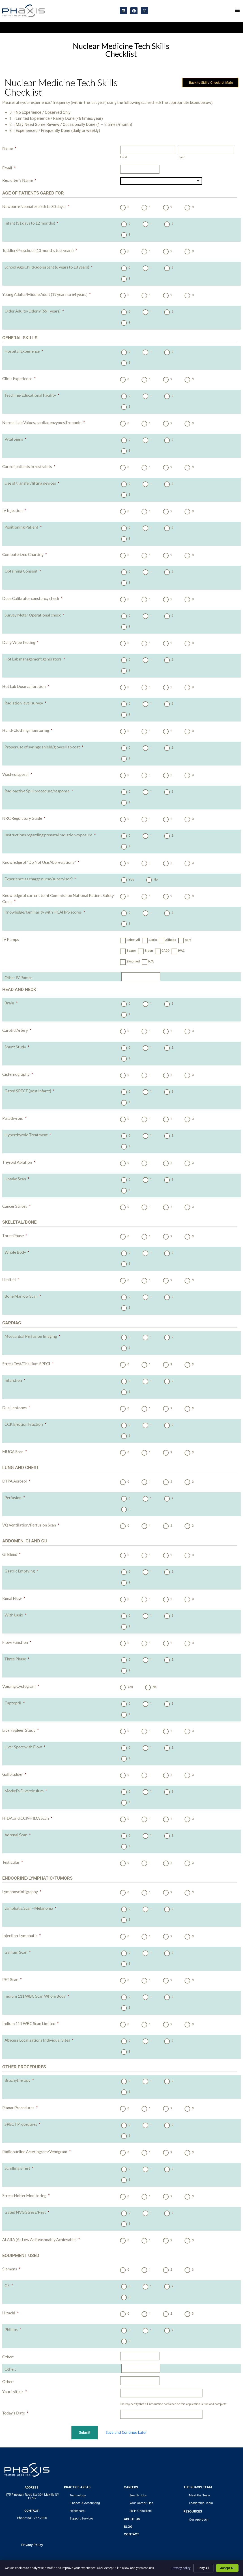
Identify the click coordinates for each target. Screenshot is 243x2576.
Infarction (14, 1380)
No (156, 879)
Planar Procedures (20, 2107)
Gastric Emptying (21, 1570)
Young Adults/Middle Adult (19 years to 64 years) (46, 294)
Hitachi (10, 2312)
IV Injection (14, 510)
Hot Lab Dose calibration (25, 686)
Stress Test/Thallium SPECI (28, 1363)
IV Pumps (10, 939)
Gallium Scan (17, 1952)
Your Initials (14, 2391)
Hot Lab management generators (34, 658)
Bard (188, 940)
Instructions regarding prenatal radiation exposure (50, 834)
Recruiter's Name (19, 180)
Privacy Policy (32, 2545)
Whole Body (16, 1252)
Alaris (152, 940)
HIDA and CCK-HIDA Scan (27, 1818)
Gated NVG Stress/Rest (26, 2212)
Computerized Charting (24, 554)
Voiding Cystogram (20, 1686)
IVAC (181, 950)
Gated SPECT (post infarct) (29, 1090)
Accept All (227, 2568)
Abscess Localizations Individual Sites (38, 2040)
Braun (148, 950)
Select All (133, 940)
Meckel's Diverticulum (25, 1790)
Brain (10, 1002)
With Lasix (15, 1614)
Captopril (14, 1702)
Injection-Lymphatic (21, 1935)
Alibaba (170, 940)
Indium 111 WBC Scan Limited (30, 2023)
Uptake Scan (16, 1178)
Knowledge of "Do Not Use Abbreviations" (40, 862)
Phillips (12, 2329)
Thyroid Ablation (18, 1162)
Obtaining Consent (22, 571)
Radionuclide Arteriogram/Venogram (36, 2151)
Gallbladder (14, 1774)
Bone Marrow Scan (22, 1296)
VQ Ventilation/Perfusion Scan (30, 1524)
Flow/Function (16, 1642)
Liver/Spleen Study (20, 1730)
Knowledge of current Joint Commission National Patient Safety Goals (58, 898)
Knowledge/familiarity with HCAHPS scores (44, 912)
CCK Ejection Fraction (25, 1424)
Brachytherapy (19, 2080)
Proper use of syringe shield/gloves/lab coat (43, 746)
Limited (10, 1279)
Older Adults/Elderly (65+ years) (34, 310)
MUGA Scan (14, 1451)
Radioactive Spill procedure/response (38, 790)
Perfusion (14, 1497)
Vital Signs (15, 439)
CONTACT (131, 2534)
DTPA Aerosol (16, 1480)
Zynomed (133, 961)
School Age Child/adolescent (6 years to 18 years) (48, 267)
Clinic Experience (19, 378)
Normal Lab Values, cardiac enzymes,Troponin (43, 422)
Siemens (11, 2268)
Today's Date (15, 2412)
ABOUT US (132, 2519)
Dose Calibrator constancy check (32, 598)
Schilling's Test (19, 2168)
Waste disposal (17, 774)
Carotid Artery (16, 1030)
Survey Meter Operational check (34, 614)
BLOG (128, 2526)
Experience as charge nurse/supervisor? (40, 878)
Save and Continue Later (126, 2432)
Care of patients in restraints (28, 466)
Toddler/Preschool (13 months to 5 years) (39, 250)
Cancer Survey (16, 1206)
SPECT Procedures (22, 2124)
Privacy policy (181, 2568)
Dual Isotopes (16, 1407)
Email (8, 167)
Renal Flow (13, 1598)
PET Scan (12, 1979)
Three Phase (14, 1235)
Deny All (203, 2568)
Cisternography (17, 1074)
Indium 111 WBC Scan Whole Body (36, 1996)
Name (9, 148)
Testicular (12, 1862)
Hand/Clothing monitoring (27, 730)
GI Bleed (11, 1554)
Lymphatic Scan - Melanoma (30, 1908)
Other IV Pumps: (19, 977)
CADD (165, 950)
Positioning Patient (23, 527)
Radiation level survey (25, 702)
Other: (8, 2356)
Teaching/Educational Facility (31, 395)
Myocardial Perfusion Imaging (32, 1336)
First (123, 157)
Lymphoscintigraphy (21, 1891)
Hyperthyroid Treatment (27, 1134)
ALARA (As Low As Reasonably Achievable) (41, 2239)
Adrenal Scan (17, 1834)
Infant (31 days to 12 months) (31, 223)
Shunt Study (16, 1046)
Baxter (131, 950)
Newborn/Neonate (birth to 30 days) (35, 206)
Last (182, 157)
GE (8, 2285)
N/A (151, 961)
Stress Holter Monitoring (26, 2195)
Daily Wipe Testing (20, 642)
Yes (131, 879)
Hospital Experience (23, 351)
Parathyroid (14, 1118)
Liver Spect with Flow (24, 1746)
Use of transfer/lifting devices (31, 483)
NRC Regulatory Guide (23, 818)
